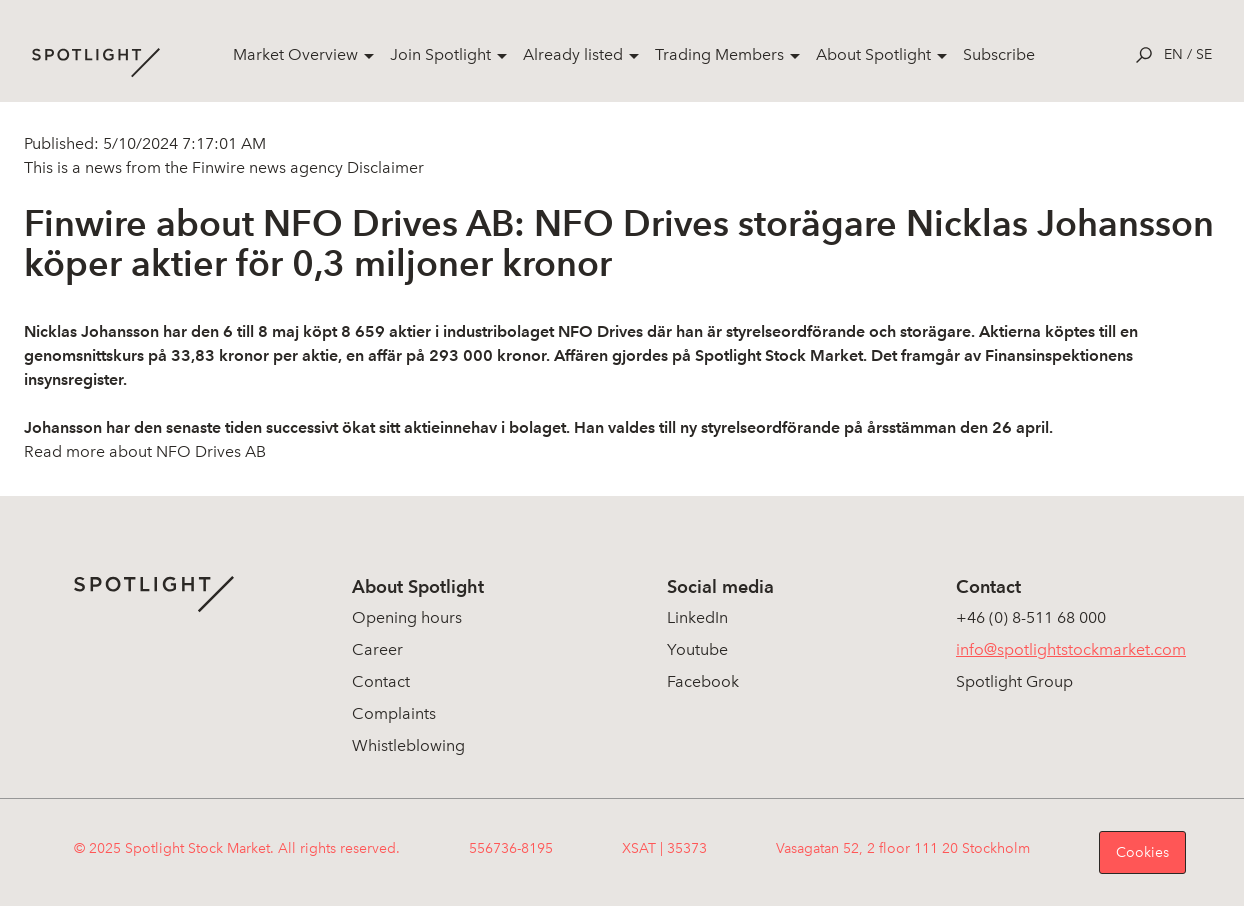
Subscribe (999, 54)
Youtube (697, 649)
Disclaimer (383, 167)
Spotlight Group (1014, 681)
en (1173, 54)
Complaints (394, 713)
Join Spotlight (440, 54)
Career (377, 649)
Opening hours (407, 617)
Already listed (573, 54)
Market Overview (295, 54)
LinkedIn (697, 617)
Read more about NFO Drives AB (145, 451)
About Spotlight (873, 54)
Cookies (1142, 852)
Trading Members (719, 54)
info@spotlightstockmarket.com (1071, 649)
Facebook (703, 681)
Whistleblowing (408, 745)
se (1204, 54)
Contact (381, 681)
